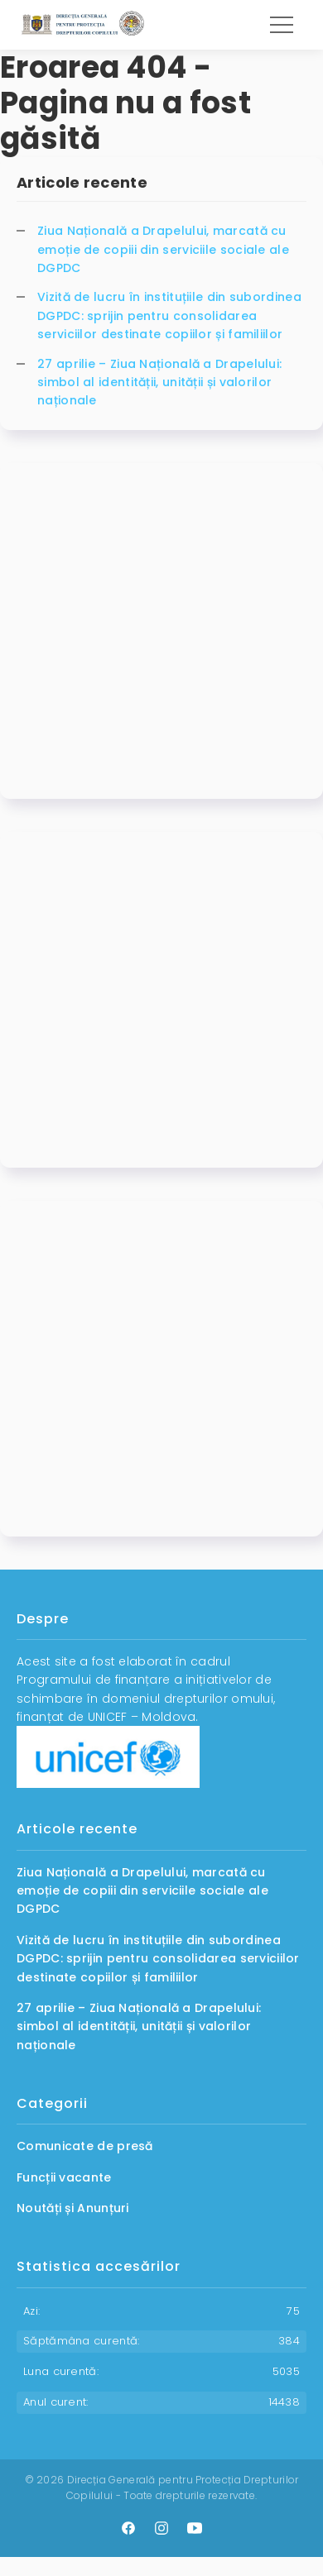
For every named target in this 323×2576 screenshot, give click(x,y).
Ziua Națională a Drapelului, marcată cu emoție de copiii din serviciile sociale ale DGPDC (163, 249)
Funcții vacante (64, 2177)
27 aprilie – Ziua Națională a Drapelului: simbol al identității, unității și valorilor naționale (159, 382)
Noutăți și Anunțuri (73, 2208)
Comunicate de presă (85, 2146)
